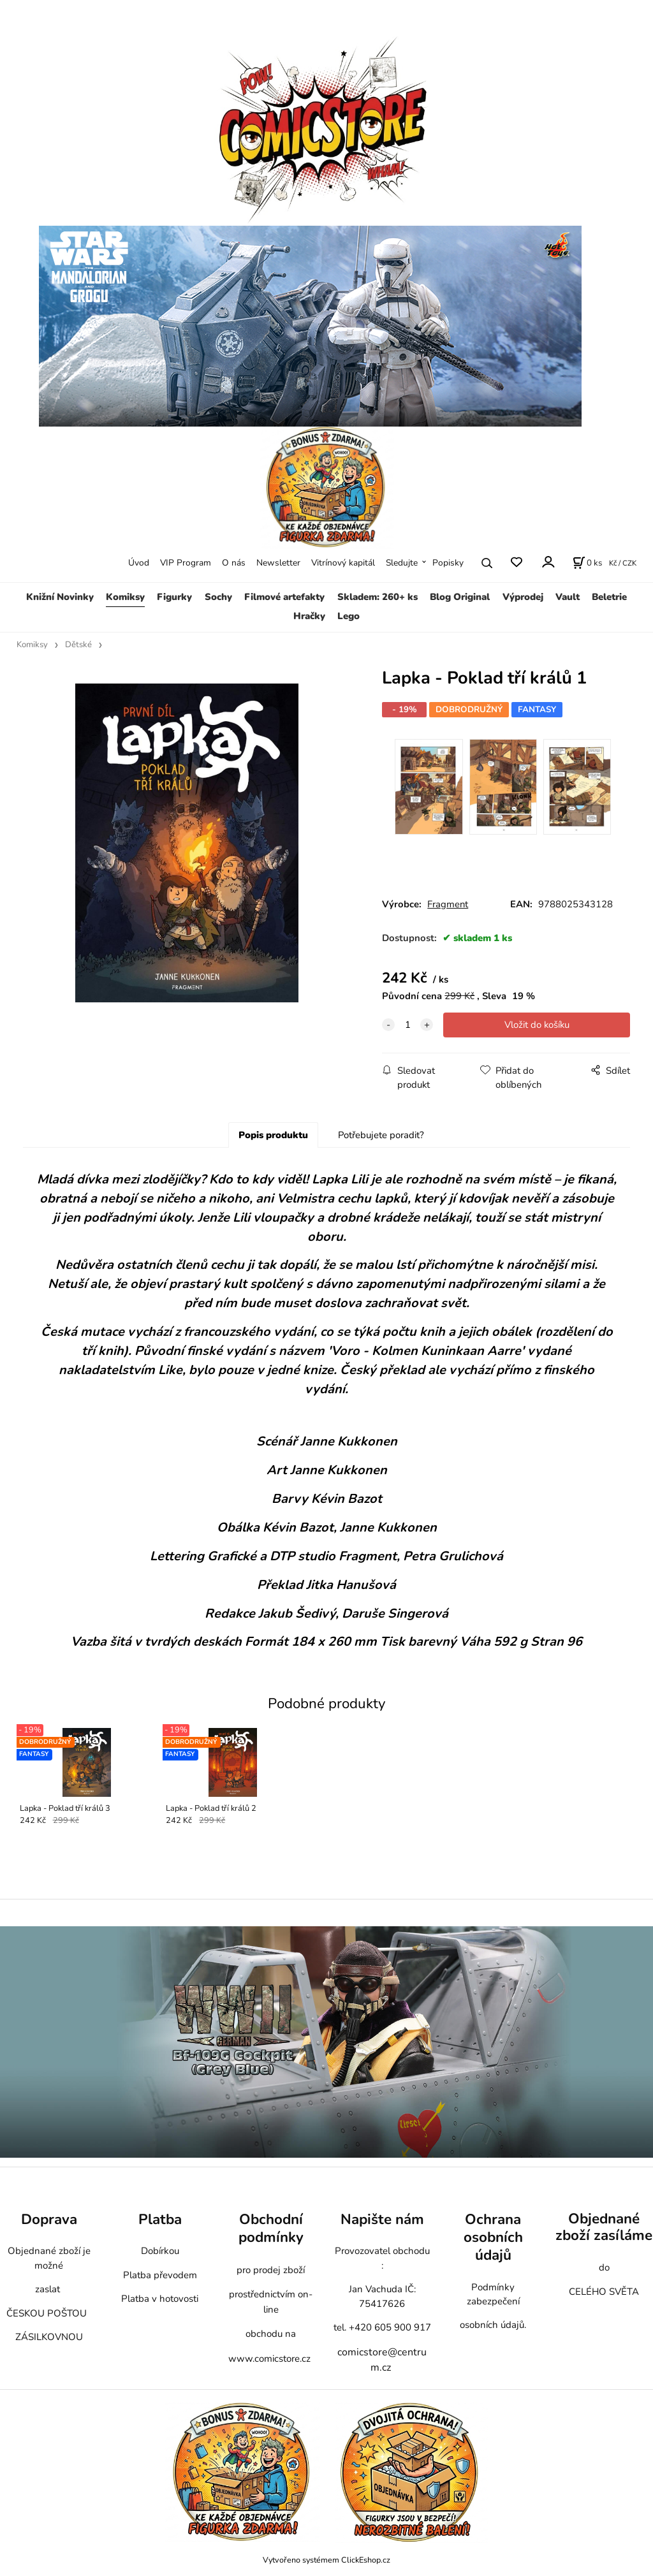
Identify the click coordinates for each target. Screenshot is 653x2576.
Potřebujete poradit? (381, 1135)
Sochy (218, 596)
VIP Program (185, 563)
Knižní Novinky (60, 596)
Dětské (78, 644)
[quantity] (407, 1025)
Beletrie (609, 596)
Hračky (309, 616)
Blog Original (460, 596)
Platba (160, 2219)
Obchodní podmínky (271, 2228)
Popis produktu (273, 1135)
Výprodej (523, 596)
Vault (567, 596)
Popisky (448, 563)
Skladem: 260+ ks (377, 596)
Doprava (49, 2219)
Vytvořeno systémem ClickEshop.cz (326, 2559)
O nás (234, 563)
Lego (348, 616)
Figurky (174, 596)
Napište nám (382, 2219)
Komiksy (125, 596)
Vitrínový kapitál (343, 563)
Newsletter (278, 563)
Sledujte (402, 563)
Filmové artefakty (284, 596)
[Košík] (587, 563)
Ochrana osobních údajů (493, 2237)
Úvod (138, 563)
